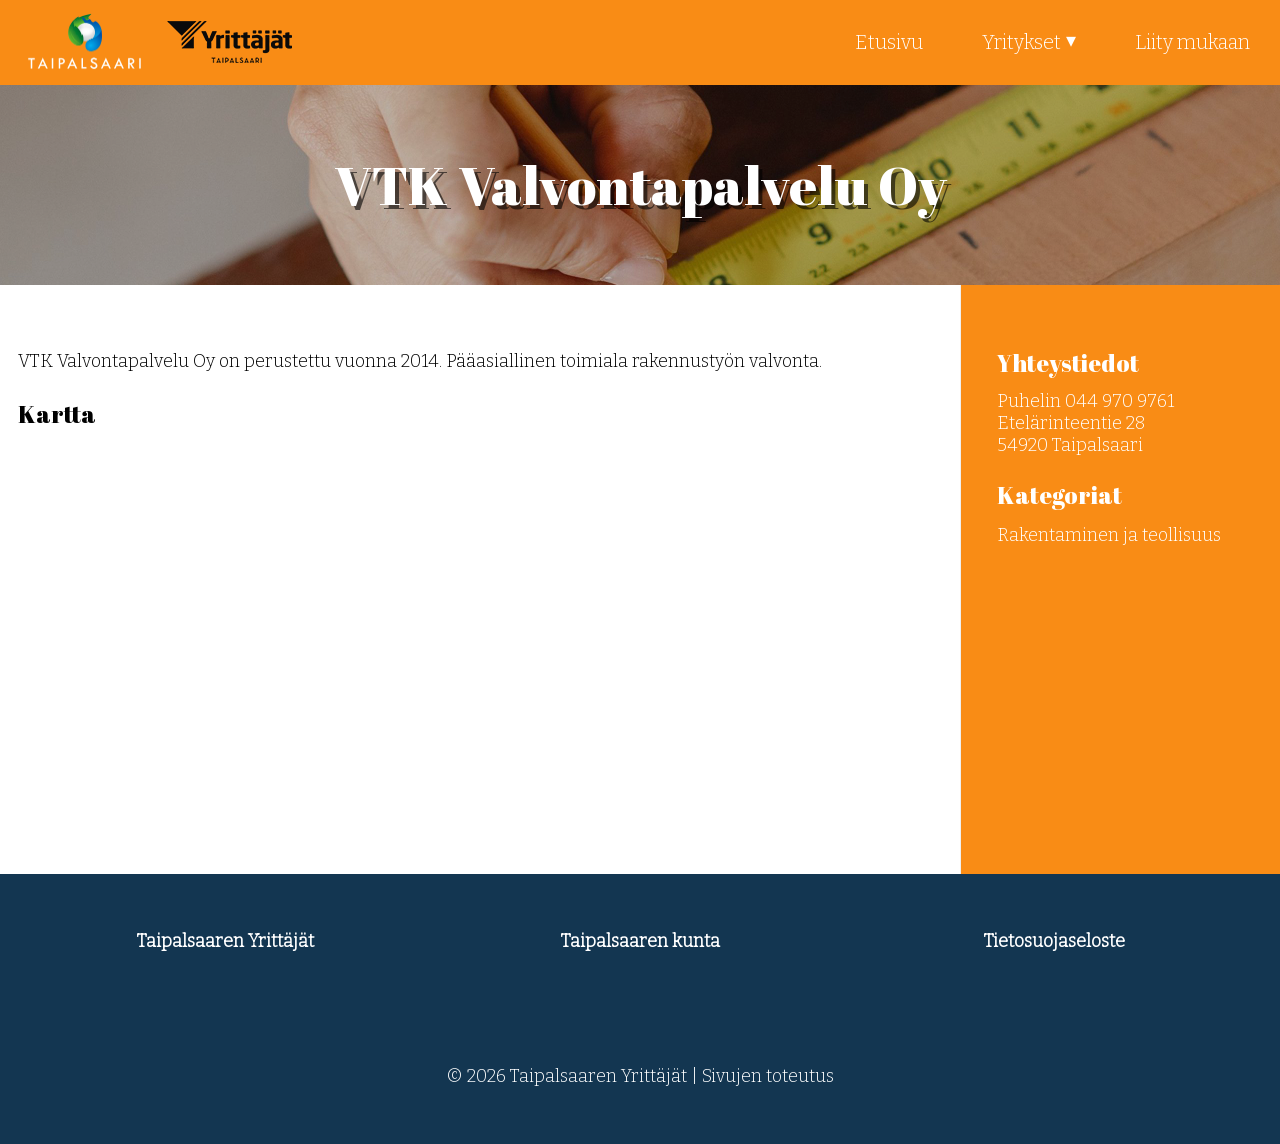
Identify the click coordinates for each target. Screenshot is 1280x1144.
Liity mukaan (1192, 42)
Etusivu (889, 42)
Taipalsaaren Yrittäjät (225, 941)
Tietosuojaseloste (1054, 941)
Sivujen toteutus (768, 1076)
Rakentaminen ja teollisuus (1109, 535)
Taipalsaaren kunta (640, 941)
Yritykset (1021, 42)
